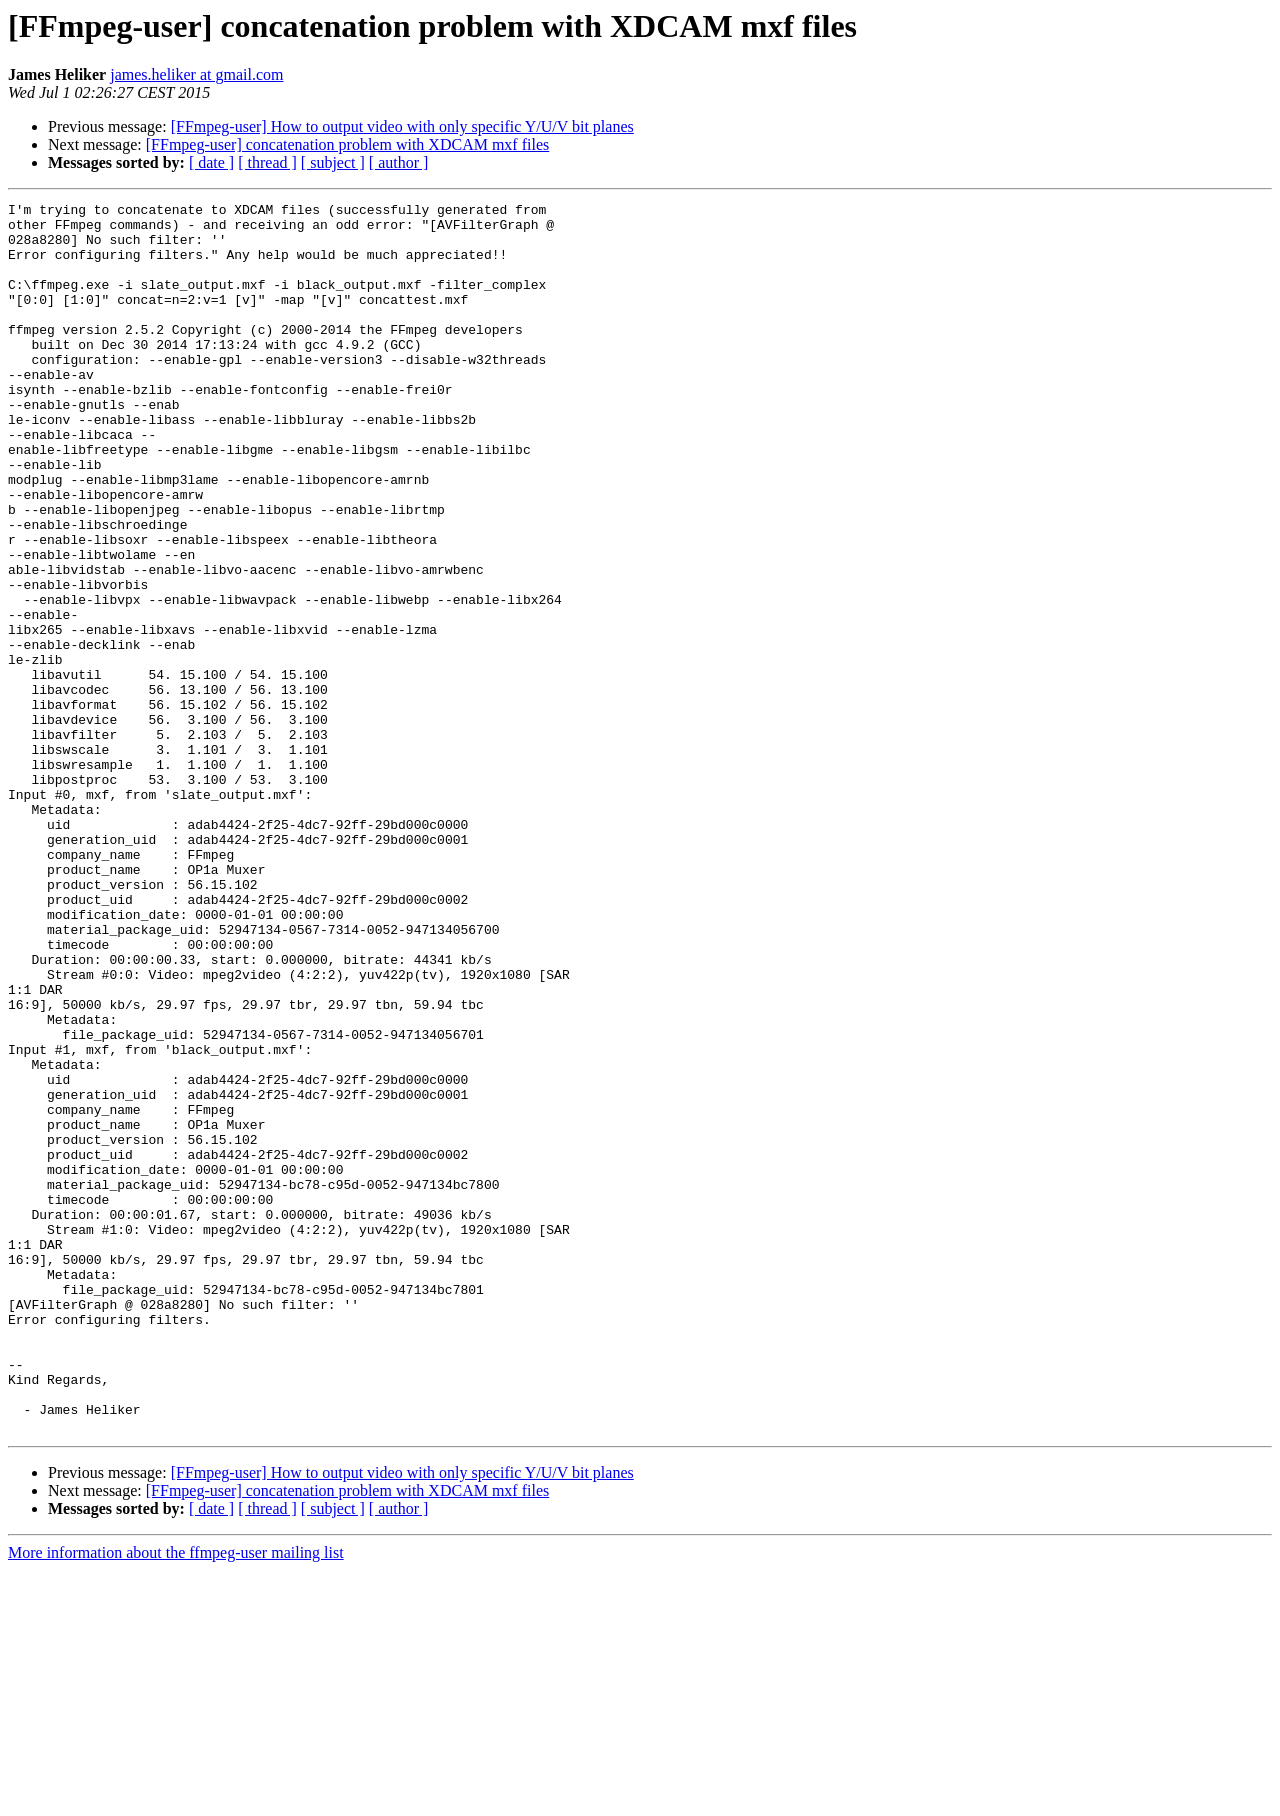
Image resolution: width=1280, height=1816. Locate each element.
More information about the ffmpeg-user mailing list (176, 1798)
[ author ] (399, 162)
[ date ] (211, 162)
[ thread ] (267, 162)
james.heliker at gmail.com (196, 74)
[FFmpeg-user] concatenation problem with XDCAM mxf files (347, 144)
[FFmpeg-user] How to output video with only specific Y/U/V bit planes (402, 126)
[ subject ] (333, 162)
